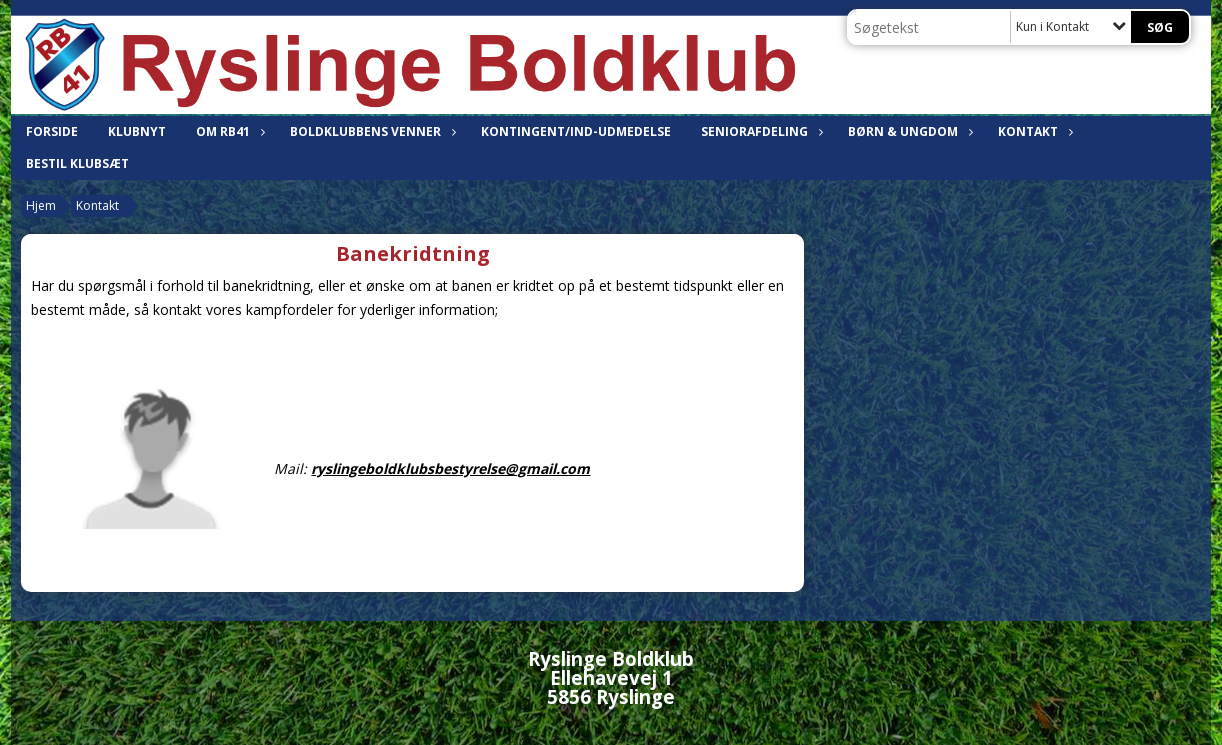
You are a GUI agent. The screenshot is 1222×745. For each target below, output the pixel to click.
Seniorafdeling (759, 131)
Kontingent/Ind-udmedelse (576, 131)
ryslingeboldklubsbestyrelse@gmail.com (450, 468)
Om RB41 (228, 131)
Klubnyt (137, 131)
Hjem (41, 205)
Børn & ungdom (908, 131)
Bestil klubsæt (77, 163)
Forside (52, 131)
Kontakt (1033, 131)
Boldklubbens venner (370, 131)
